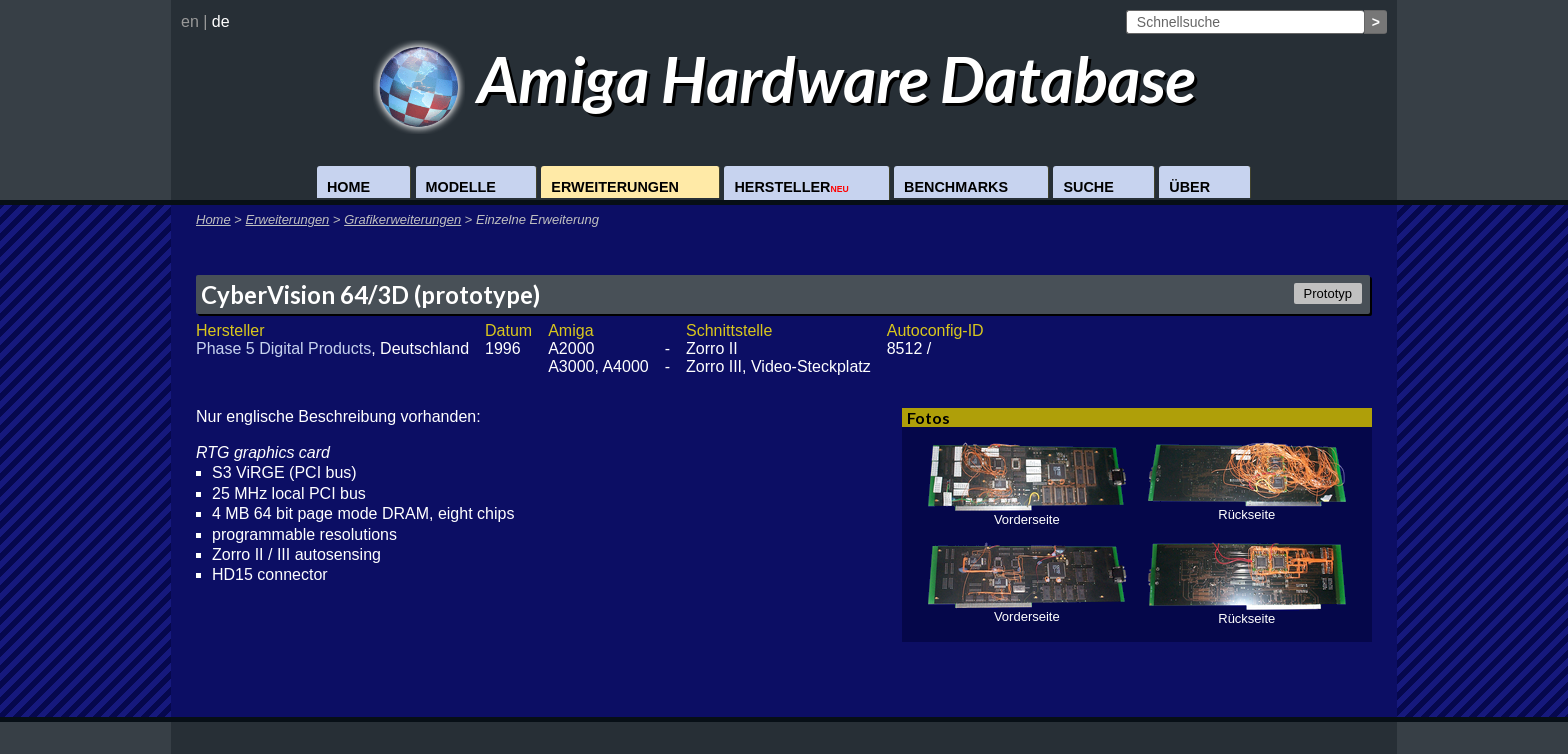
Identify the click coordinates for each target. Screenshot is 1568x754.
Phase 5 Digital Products (283, 348)
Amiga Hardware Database (784, 78)
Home (348, 187)
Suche (1088, 187)
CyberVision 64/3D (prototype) (370, 294)
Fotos (928, 417)
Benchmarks (956, 187)
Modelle (461, 187)
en (190, 21)
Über (1189, 187)
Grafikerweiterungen (402, 219)
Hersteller (791, 187)
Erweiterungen (615, 187)
